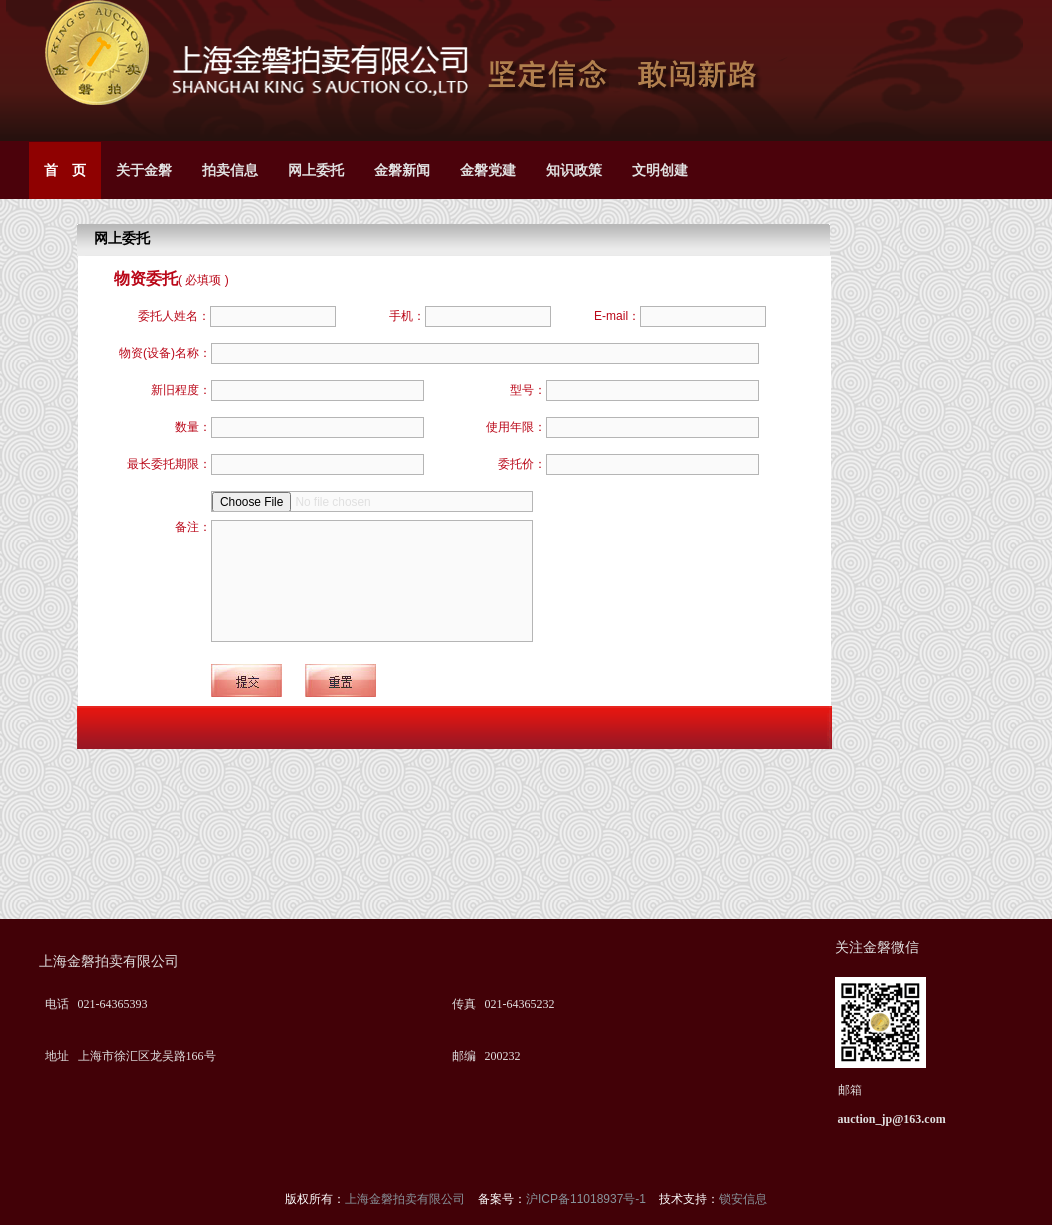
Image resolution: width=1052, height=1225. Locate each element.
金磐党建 (488, 170)
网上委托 (316, 170)
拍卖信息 (230, 170)
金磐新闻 (402, 170)
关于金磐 (144, 170)
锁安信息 (743, 1199)
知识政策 (574, 170)
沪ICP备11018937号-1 (587, 1199)
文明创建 (660, 170)
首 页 (65, 170)
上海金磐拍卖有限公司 (406, 1199)
